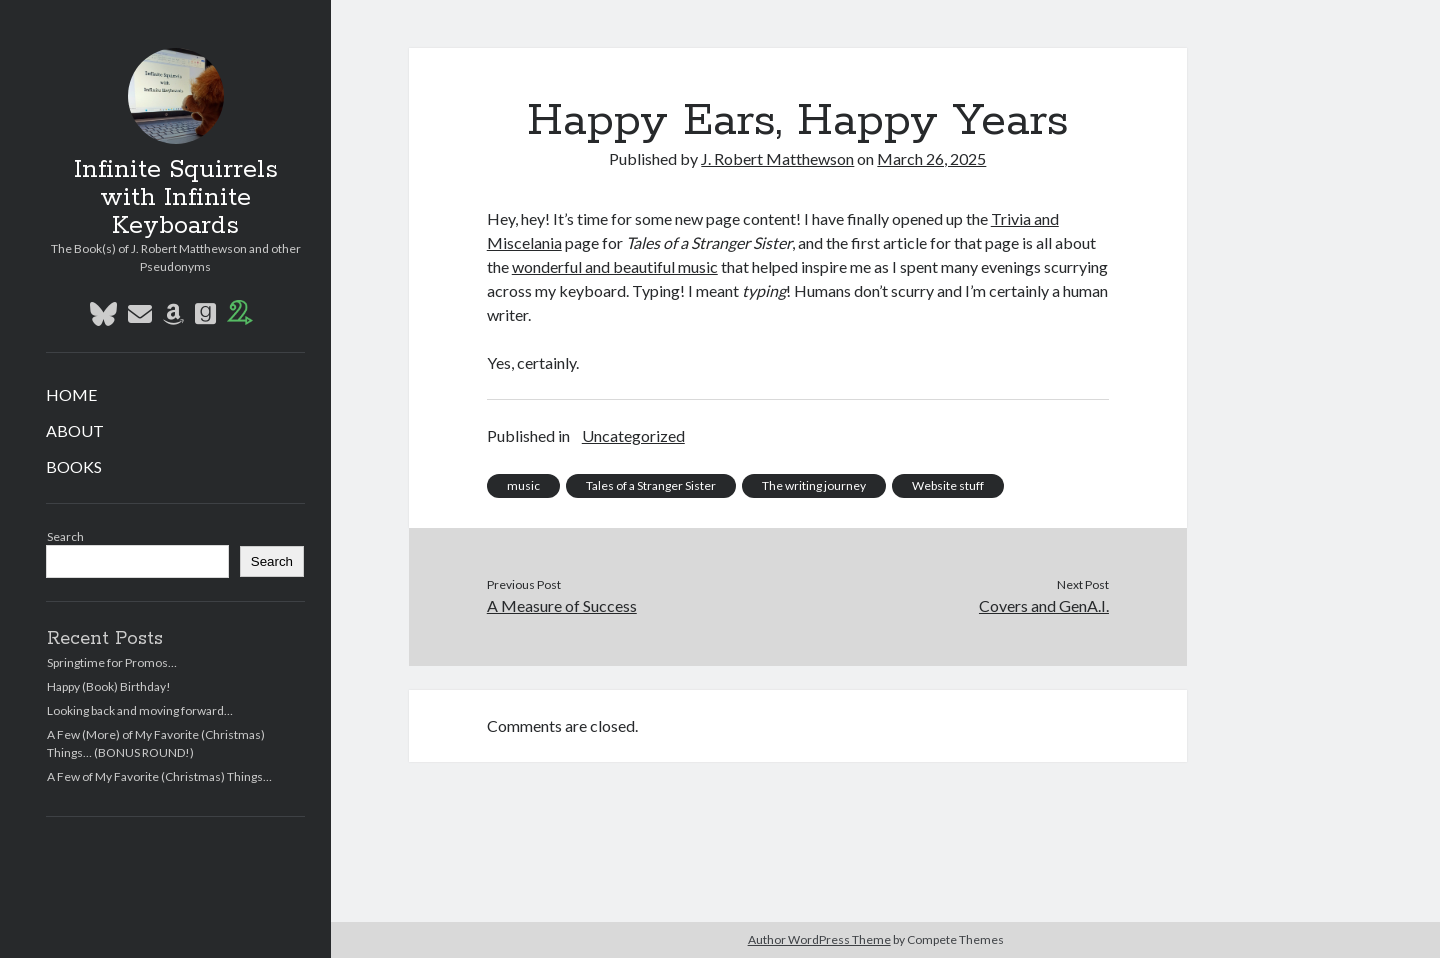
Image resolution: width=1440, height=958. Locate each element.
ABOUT (75, 430)
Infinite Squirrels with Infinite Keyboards (176, 198)
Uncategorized (633, 435)
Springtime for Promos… (112, 662)
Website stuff (948, 485)
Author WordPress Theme (819, 939)
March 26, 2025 (931, 158)
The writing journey (814, 485)
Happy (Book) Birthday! (109, 686)
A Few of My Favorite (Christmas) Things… (159, 776)
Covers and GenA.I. (1044, 605)
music (523, 485)
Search (65, 536)
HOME (71, 394)
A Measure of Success (562, 605)
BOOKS (74, 466)
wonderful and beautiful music (615, 266)
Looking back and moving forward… (140, 710)
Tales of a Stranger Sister (651, 485)
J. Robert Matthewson (777, 158)
